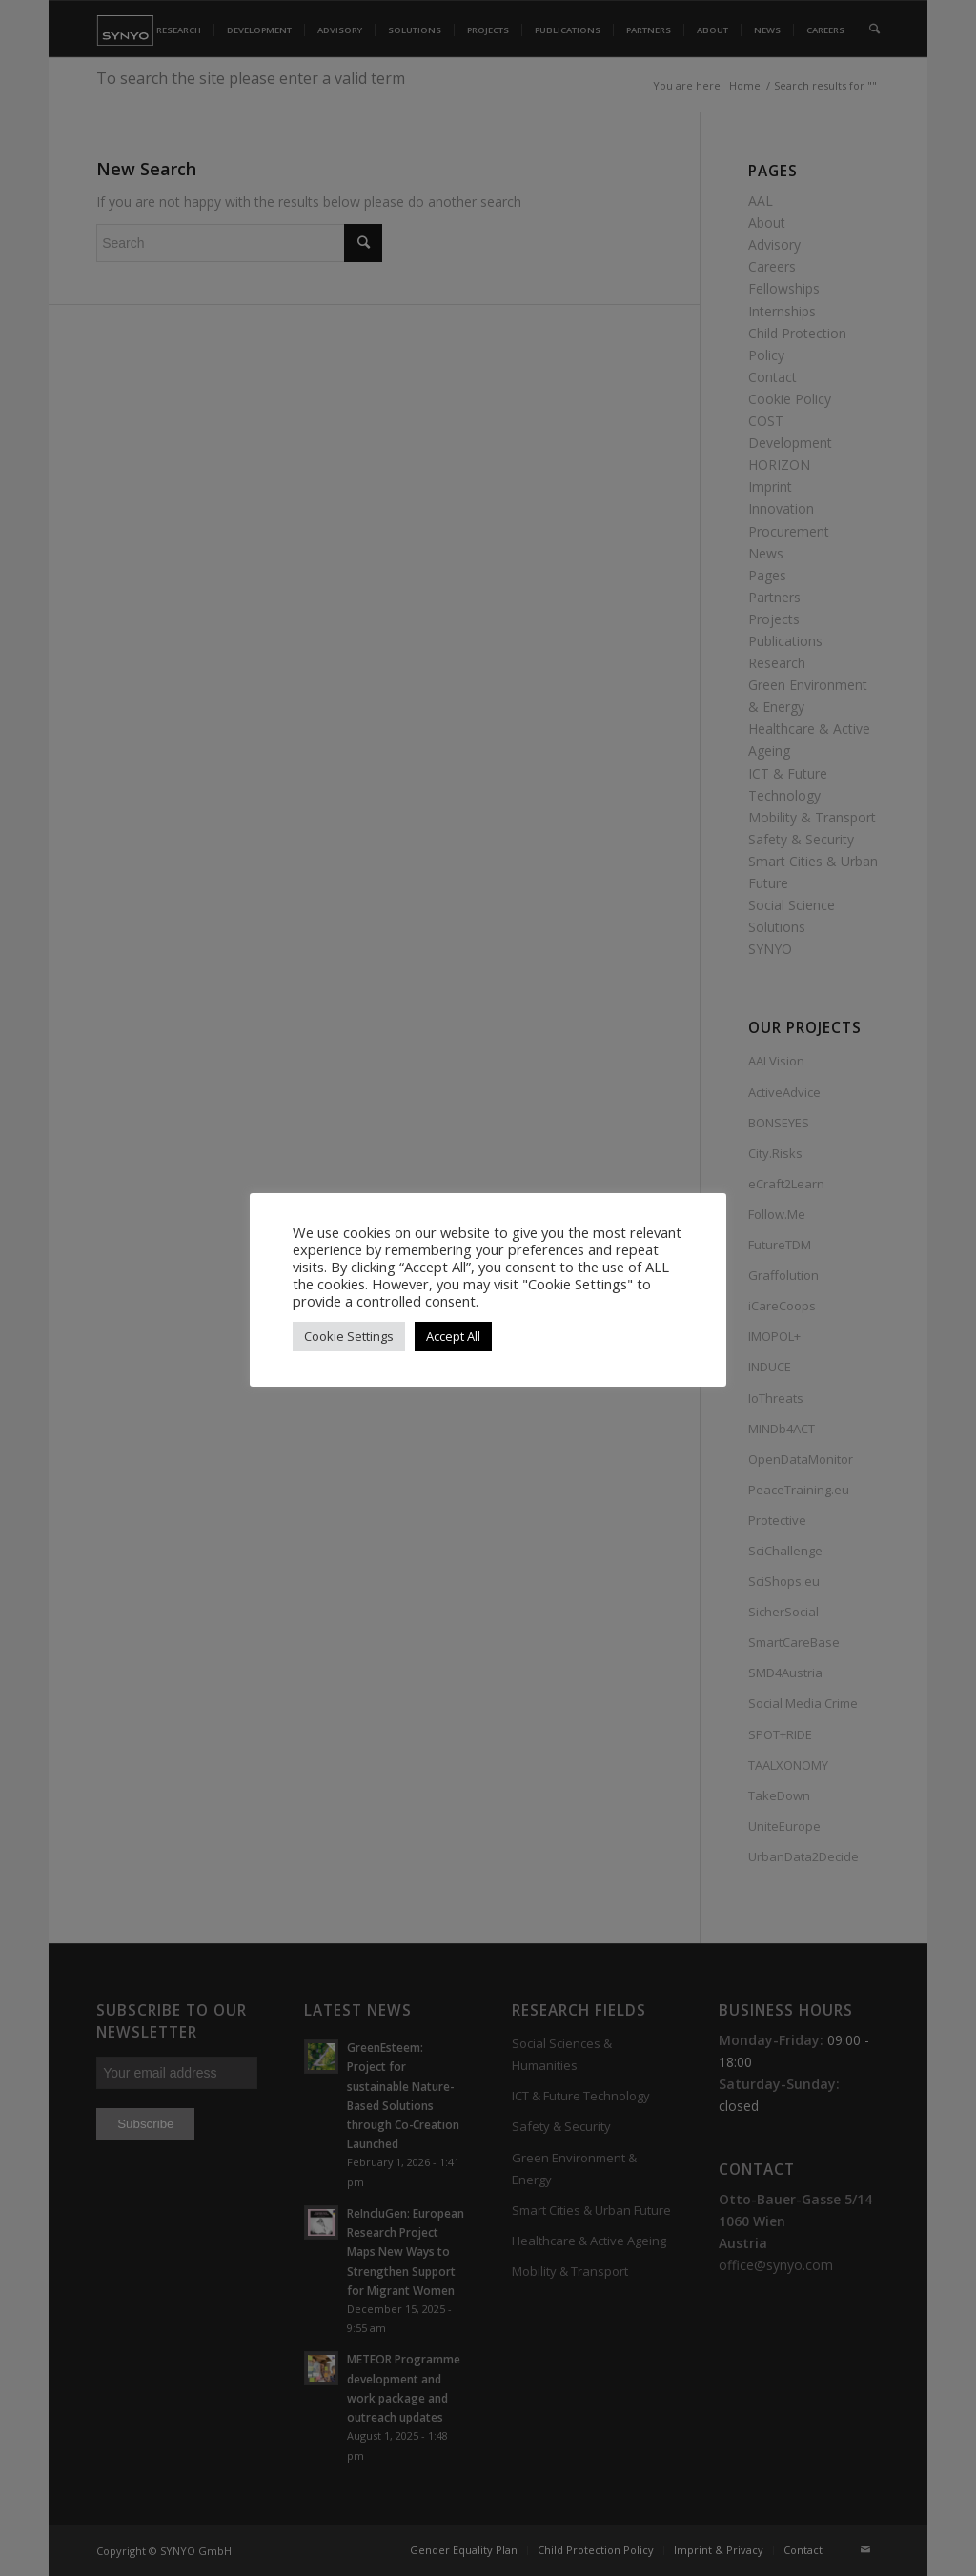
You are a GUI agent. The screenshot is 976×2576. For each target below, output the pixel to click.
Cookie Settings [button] (349, 1336)
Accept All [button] (453, 1336)
